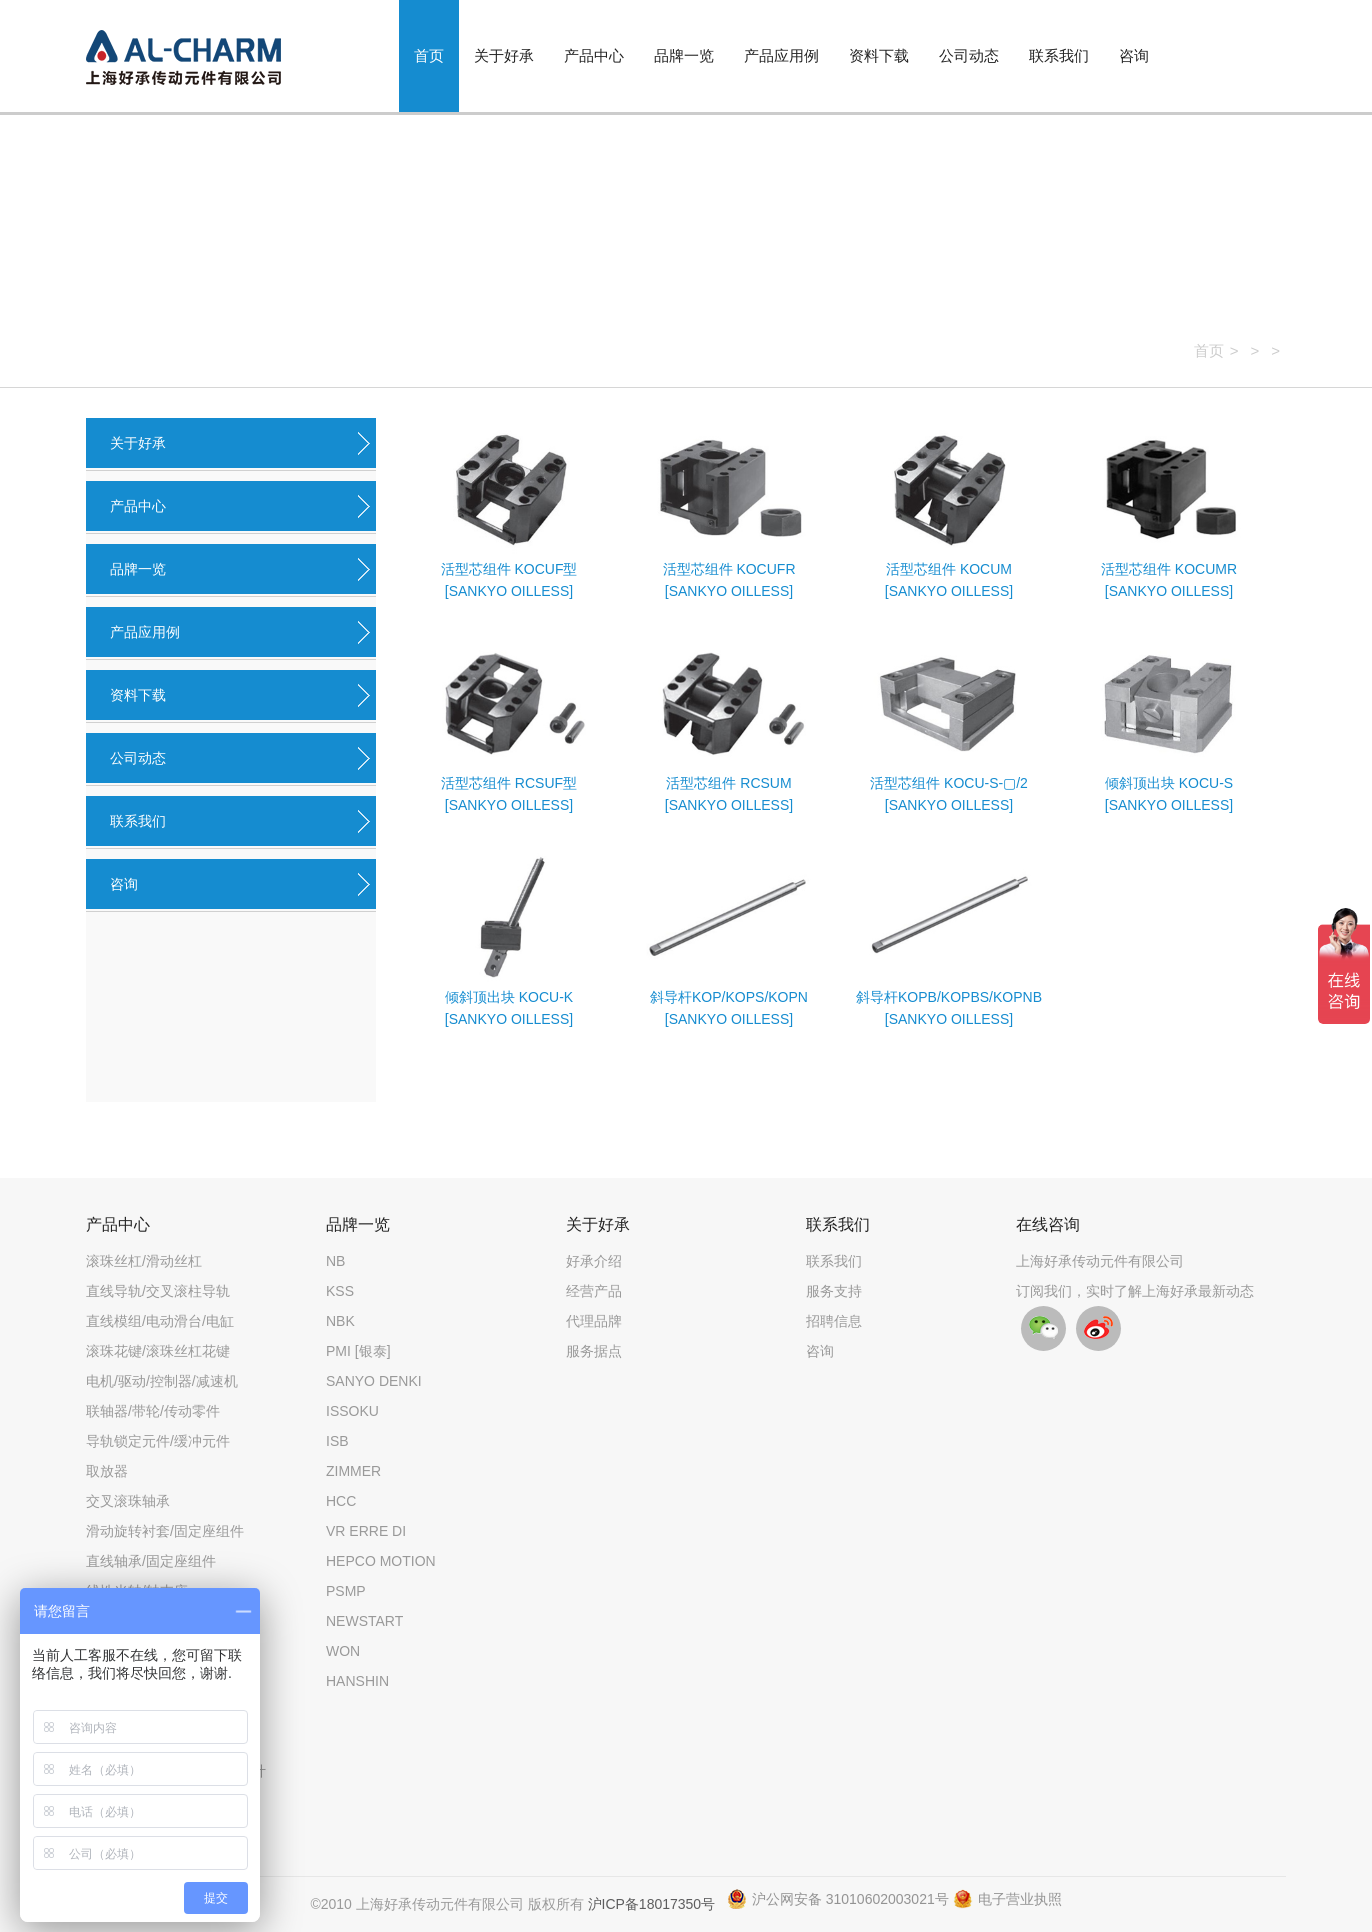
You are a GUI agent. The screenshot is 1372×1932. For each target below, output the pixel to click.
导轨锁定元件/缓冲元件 (158, 1441)
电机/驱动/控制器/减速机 (162, 1381)
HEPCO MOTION (381, 1561)
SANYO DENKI (374, 1381)
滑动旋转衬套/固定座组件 (165, 1531)
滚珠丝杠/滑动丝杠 (144, 1261)
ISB (337, 1441)
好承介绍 (594, 1261)
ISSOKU (352, 1411)
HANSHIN (357, 1681)
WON (343, 1651)
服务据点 (594, 1351)
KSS (340, 1291)
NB (335, 1261)
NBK (340, 1321)
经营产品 (594, 1291)
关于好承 (504, 55)
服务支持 (834, 1291)
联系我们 (1059, 55)
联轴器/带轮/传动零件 (153, 1411)
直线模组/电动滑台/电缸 (160, 1321)
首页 (429, 55)
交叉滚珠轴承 (128, 1501)
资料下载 (879, 55)
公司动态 (969, 55)
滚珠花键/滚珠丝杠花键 (158, 1351)
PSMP (346, 1591)
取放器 (107, 1471)
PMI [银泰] (358, 1351)
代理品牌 (594, 1321)
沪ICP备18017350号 (652, 1904)
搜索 (1246, 62)
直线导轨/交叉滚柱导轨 (158, 1291)
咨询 (1134, 55)
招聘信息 (834, 1321)
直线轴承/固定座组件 (151, 1561)
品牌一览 (684, 55)
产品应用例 (781, 55)
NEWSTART (364, 1621)
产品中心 (594, 55)
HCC (341, 1501)
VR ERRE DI (366, 1531)
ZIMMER (353, 1471)
